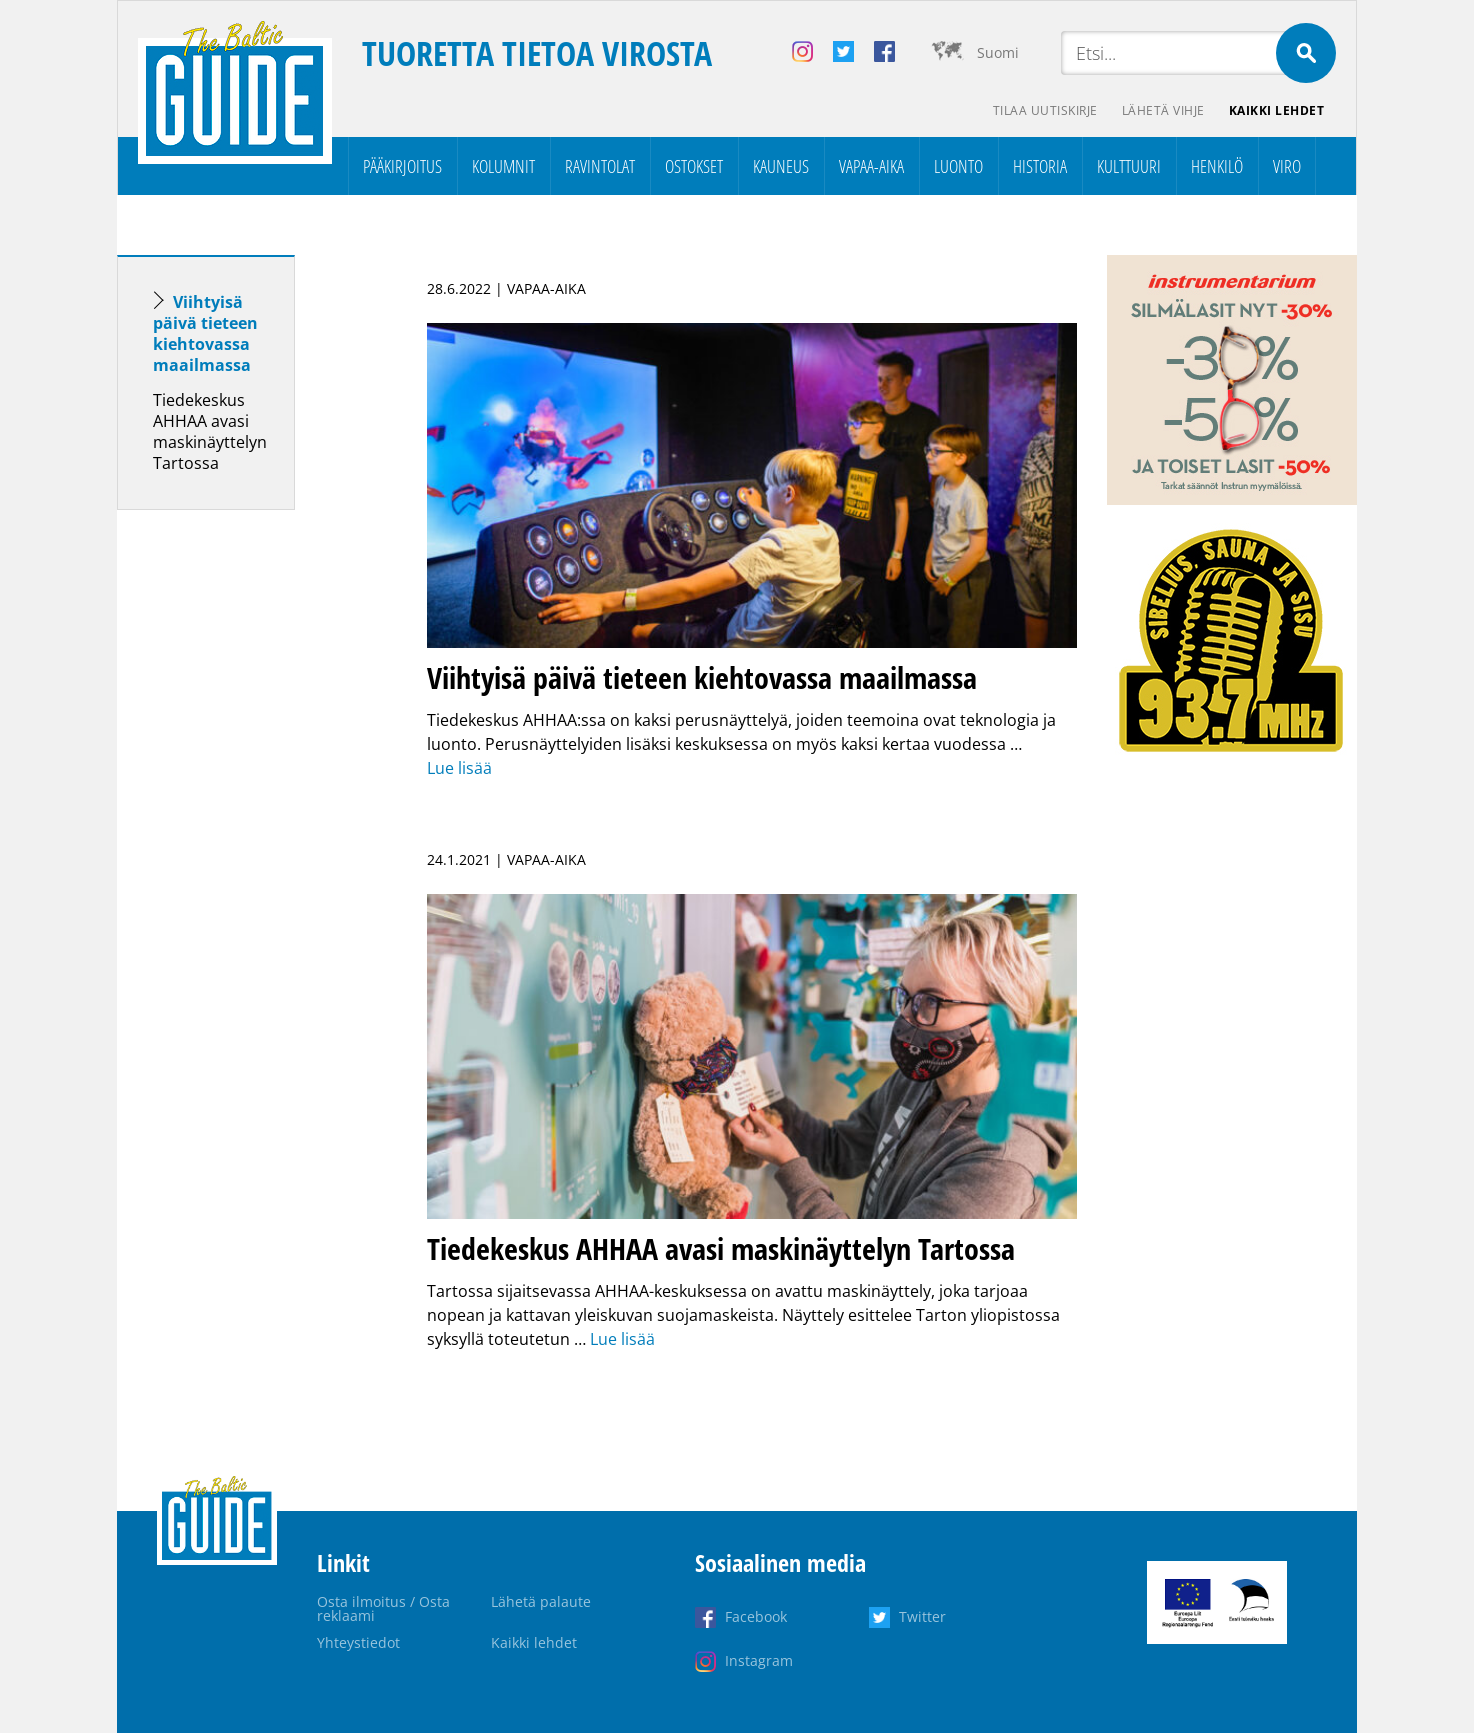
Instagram (759, 1660)
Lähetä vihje (1163, 110)
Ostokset (694, 166)
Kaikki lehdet (1277, 110)
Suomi (998, 52)
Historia (1040, 166)
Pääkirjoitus (402, 166)
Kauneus (781, 166)
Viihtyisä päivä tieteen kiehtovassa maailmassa (205, 333)
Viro (1287, 166)
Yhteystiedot (358, 1642)
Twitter (922, 1616)
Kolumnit (503, 166)
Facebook (756, 1616)
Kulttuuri (1129, 166)
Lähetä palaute (541, 1601)
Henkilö (1217, 166)
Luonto (958, 166)
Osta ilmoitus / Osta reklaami (383, 1608)
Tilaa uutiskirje (1045, 110)
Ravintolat (600, 166)
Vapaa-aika (871, 166)
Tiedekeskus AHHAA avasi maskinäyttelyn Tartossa (210, 431)
